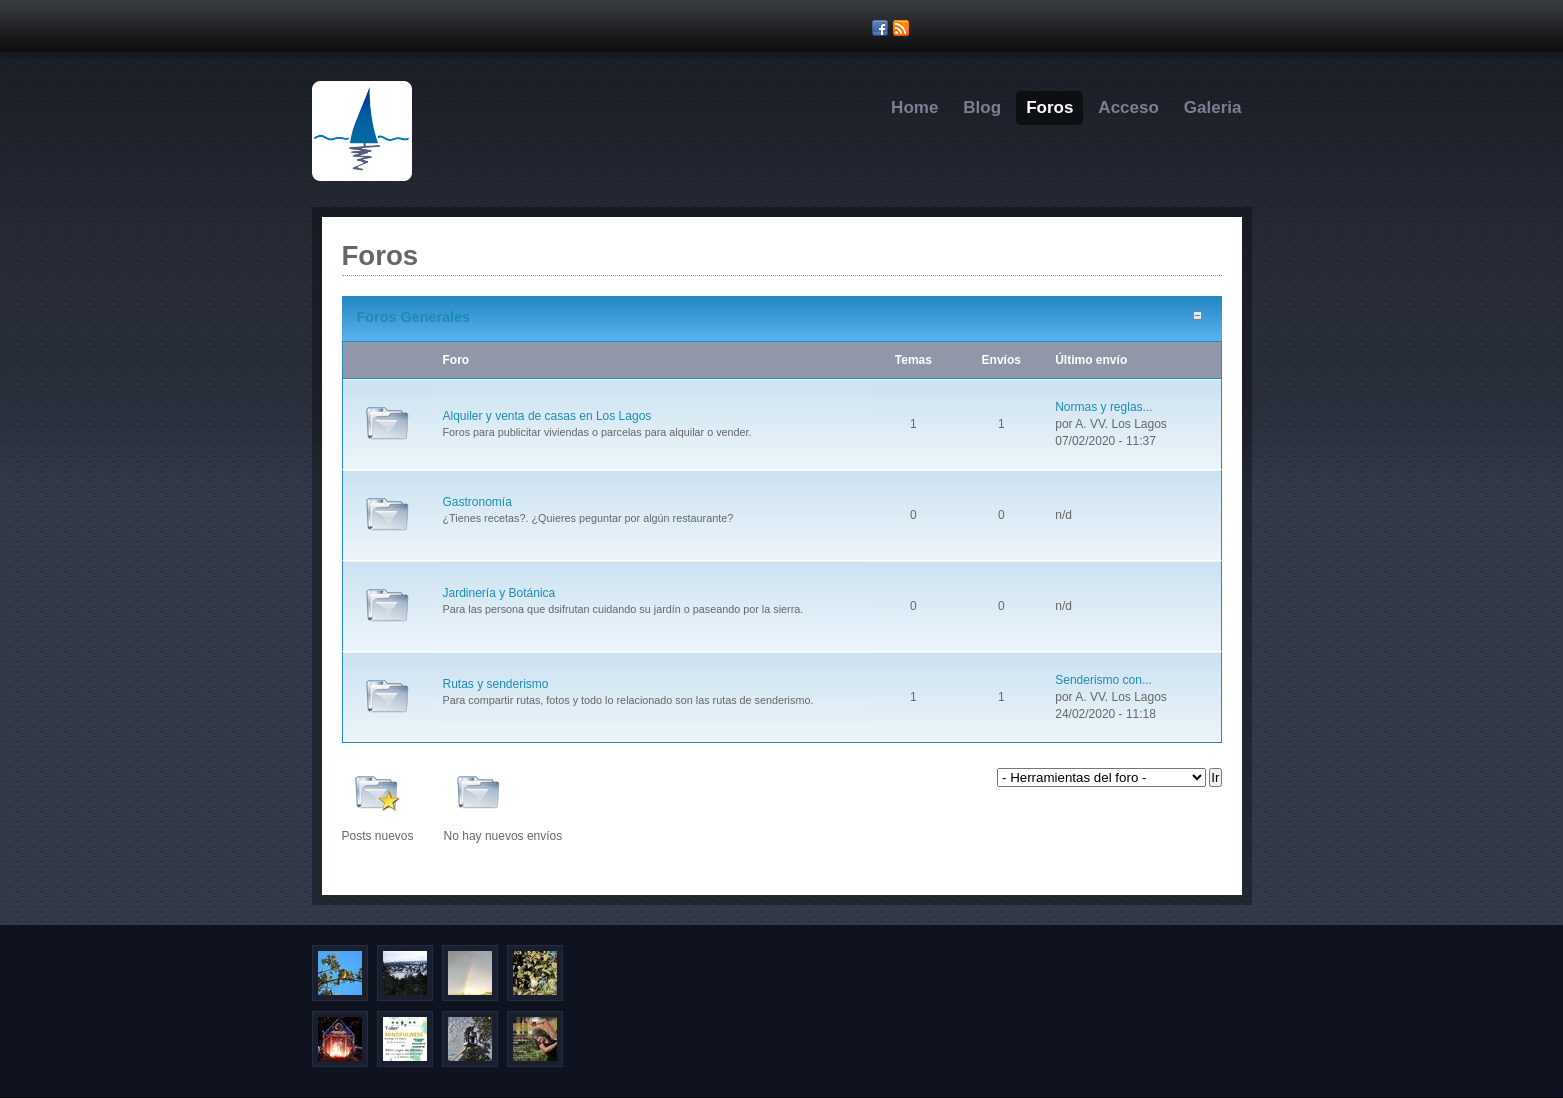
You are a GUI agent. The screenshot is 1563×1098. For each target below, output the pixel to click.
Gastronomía (477, 502)
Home (914, 107)
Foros (1049, 107)
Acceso (1128, 107)
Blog (982, 107)
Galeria (1213, 107)
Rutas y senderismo (496, 684)
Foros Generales (414, 317)
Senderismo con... (1103, 680)
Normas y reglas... (1103, 407)
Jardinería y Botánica (499, 593)
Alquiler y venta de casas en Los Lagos (547, 416)
